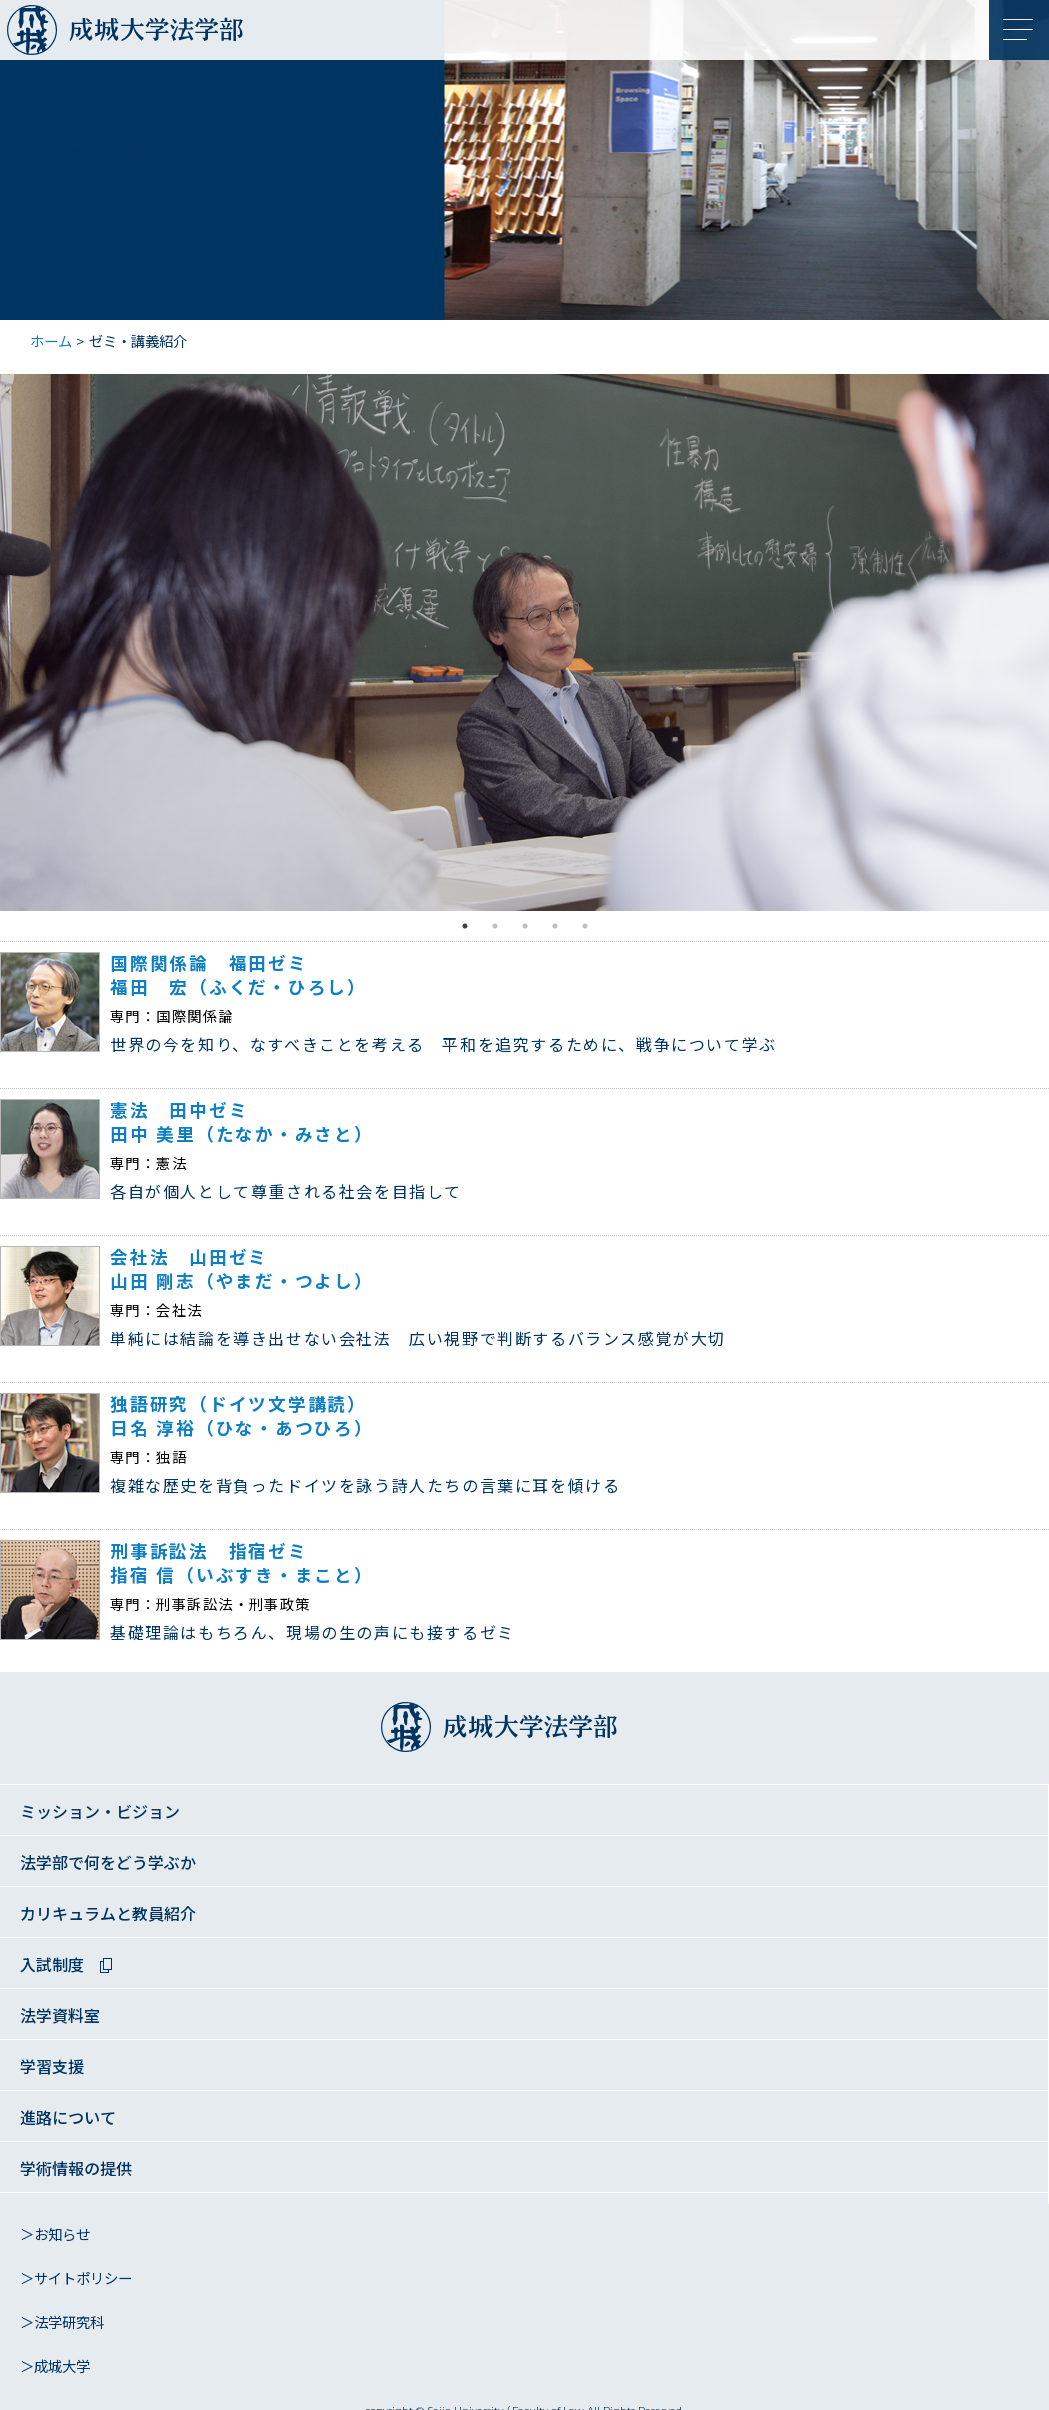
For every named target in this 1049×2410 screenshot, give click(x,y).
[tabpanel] (524, 642)
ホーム (51, 342)
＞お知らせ (55, 2235)
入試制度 (52, 1965)
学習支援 (52, 2067)
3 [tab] (525, 926)
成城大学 (37, 35)
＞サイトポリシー (76, 2279)
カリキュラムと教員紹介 (108, 1914)
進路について (68, 2118)
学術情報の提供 (76, 2169)
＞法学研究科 (62, 2323)
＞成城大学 (55, 2367)
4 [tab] (555, 926)
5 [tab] (585, 926)
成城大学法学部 (180, 35)
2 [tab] (495, 926)
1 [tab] (465, 926)
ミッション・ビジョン (100, 1812)
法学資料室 (60, 2016)
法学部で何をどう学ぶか (108, 1863)
